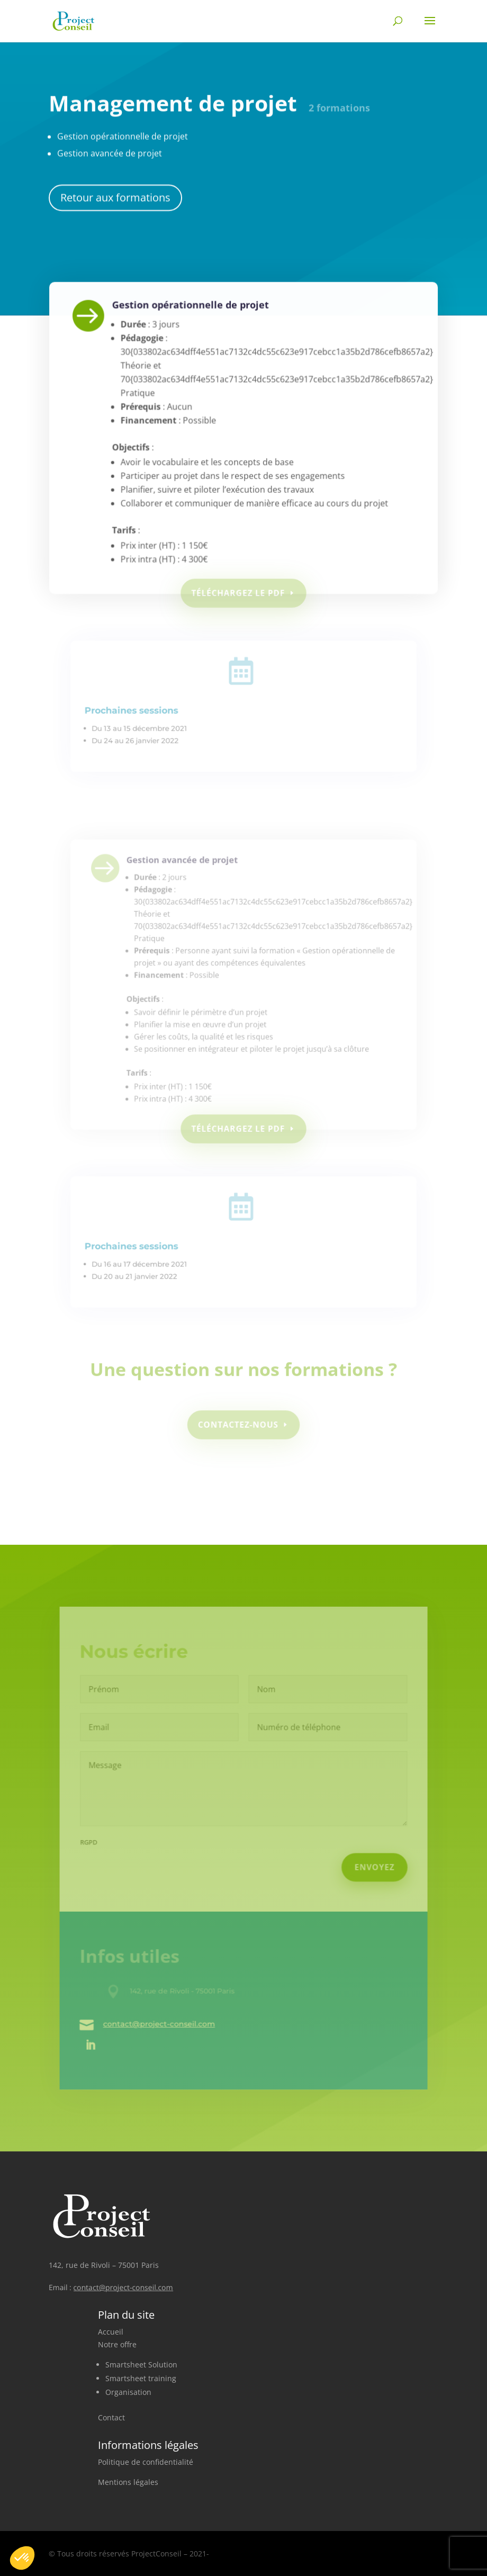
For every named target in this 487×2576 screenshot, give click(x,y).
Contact (111, 2417)
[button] (22, 2558)
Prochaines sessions (142, 716)
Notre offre (117, 2344)
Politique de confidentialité (145, 2462)
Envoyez (368, 1866)
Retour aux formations (115, 192)
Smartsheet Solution (141, 2364)
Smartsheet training (140, 2378)
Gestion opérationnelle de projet (195, 334)
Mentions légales (128, 2482)
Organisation (128, 2392)
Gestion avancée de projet (188, 886)
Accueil (110, 2332)
